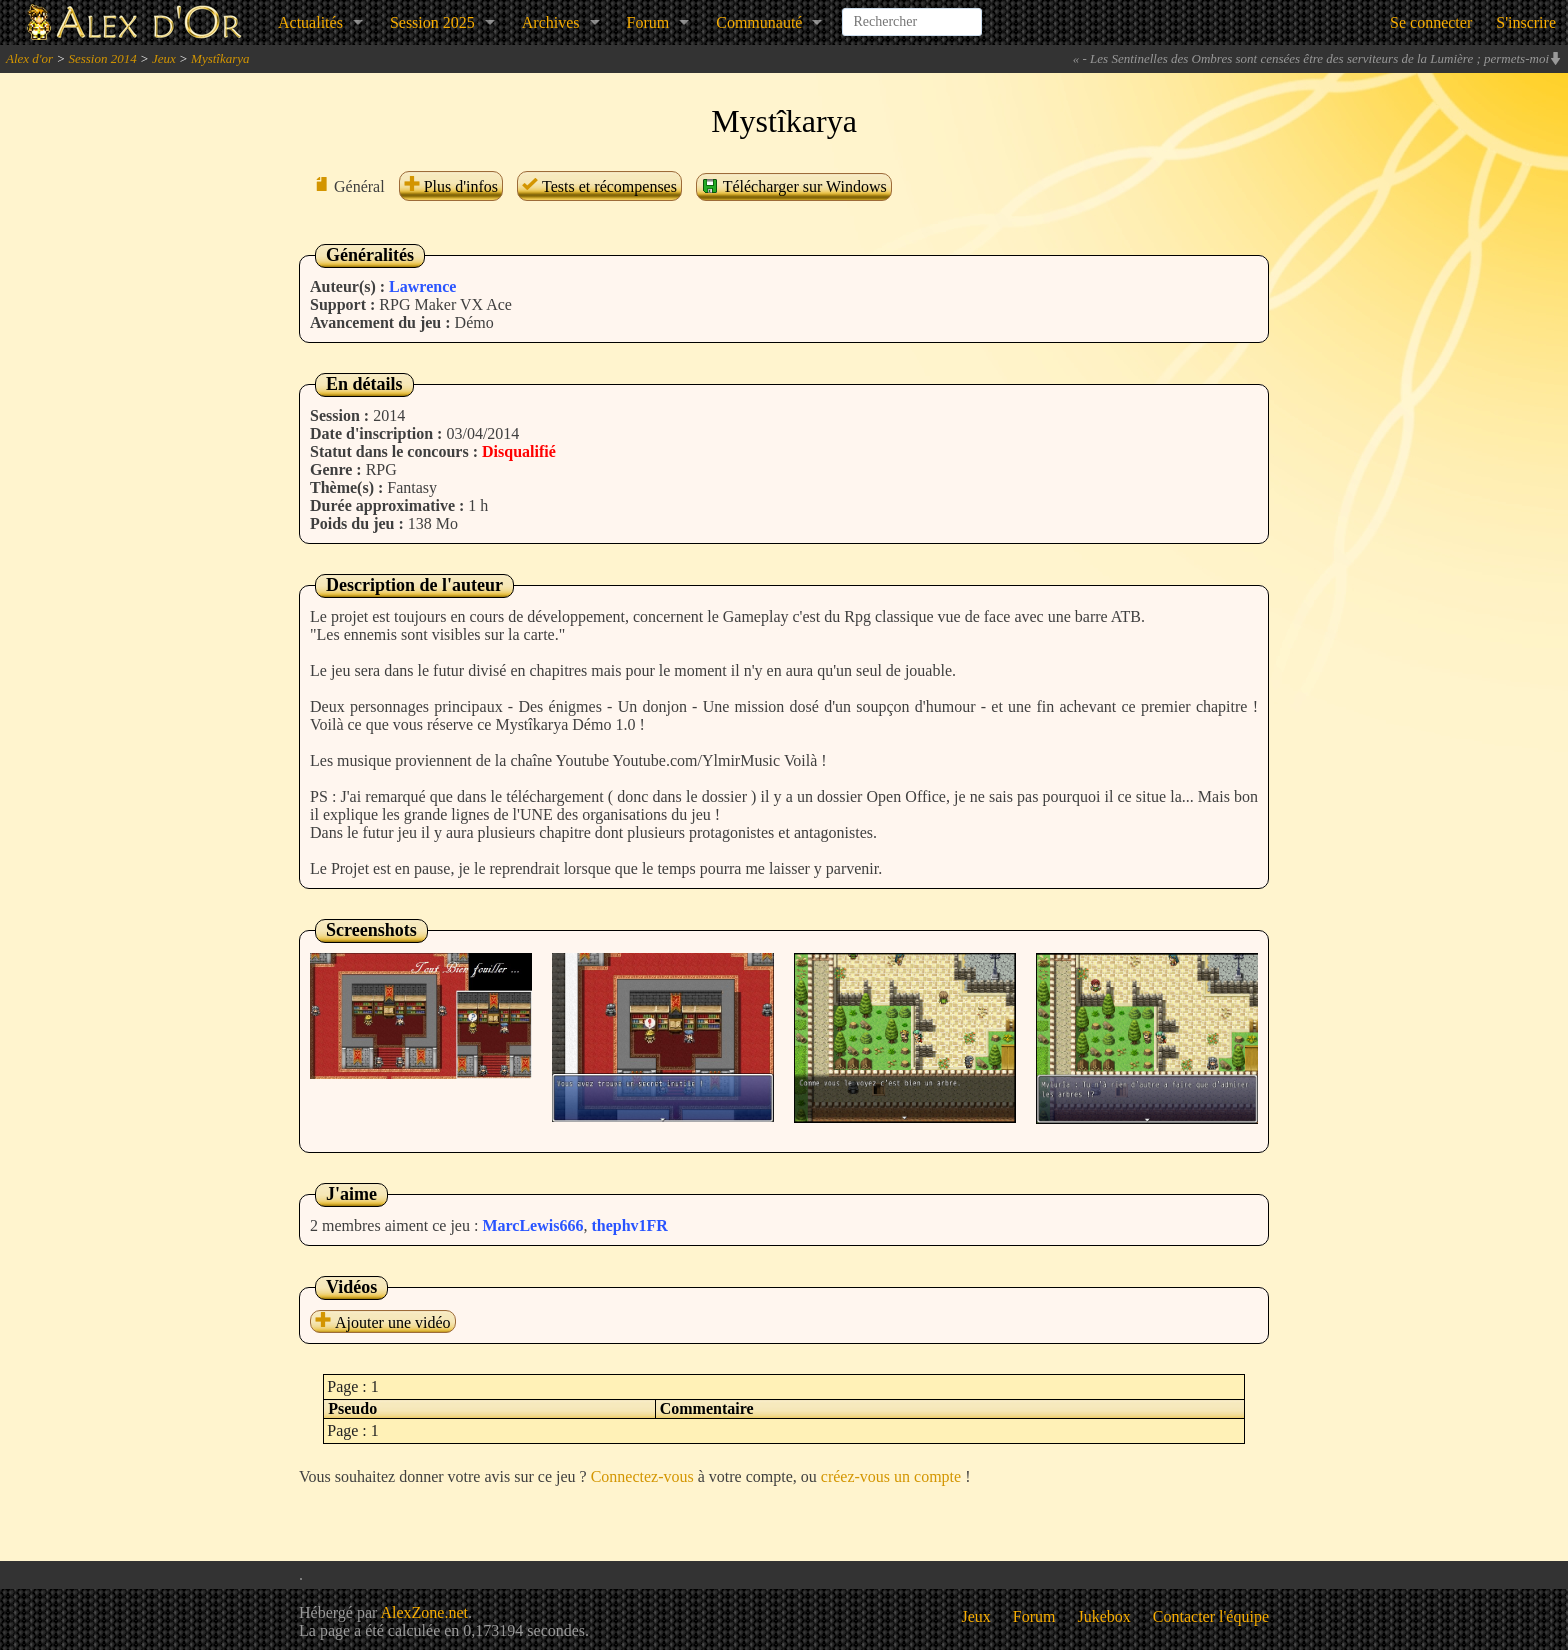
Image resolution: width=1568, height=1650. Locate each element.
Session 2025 (432, 22)
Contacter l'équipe (1211, 1616)
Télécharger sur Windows (794, 186)
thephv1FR (629, 1225)
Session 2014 (102, 58)
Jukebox (1104, 1616)
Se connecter (1431, 22)
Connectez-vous (642, 1476)
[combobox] (912, 14)
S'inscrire (1526, 22)
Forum (648, 22)
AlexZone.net (424, 1612)
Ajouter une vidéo (383, 1322)
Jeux (164, 58)
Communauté (759, 22)
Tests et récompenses (599, 186)
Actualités (310, 22)
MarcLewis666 (532, 1225)
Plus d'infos (451, 186)
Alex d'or (29, 58)
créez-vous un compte (891, 1476)
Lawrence (422, 286)
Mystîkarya (220, 58)
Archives (551, 22)
